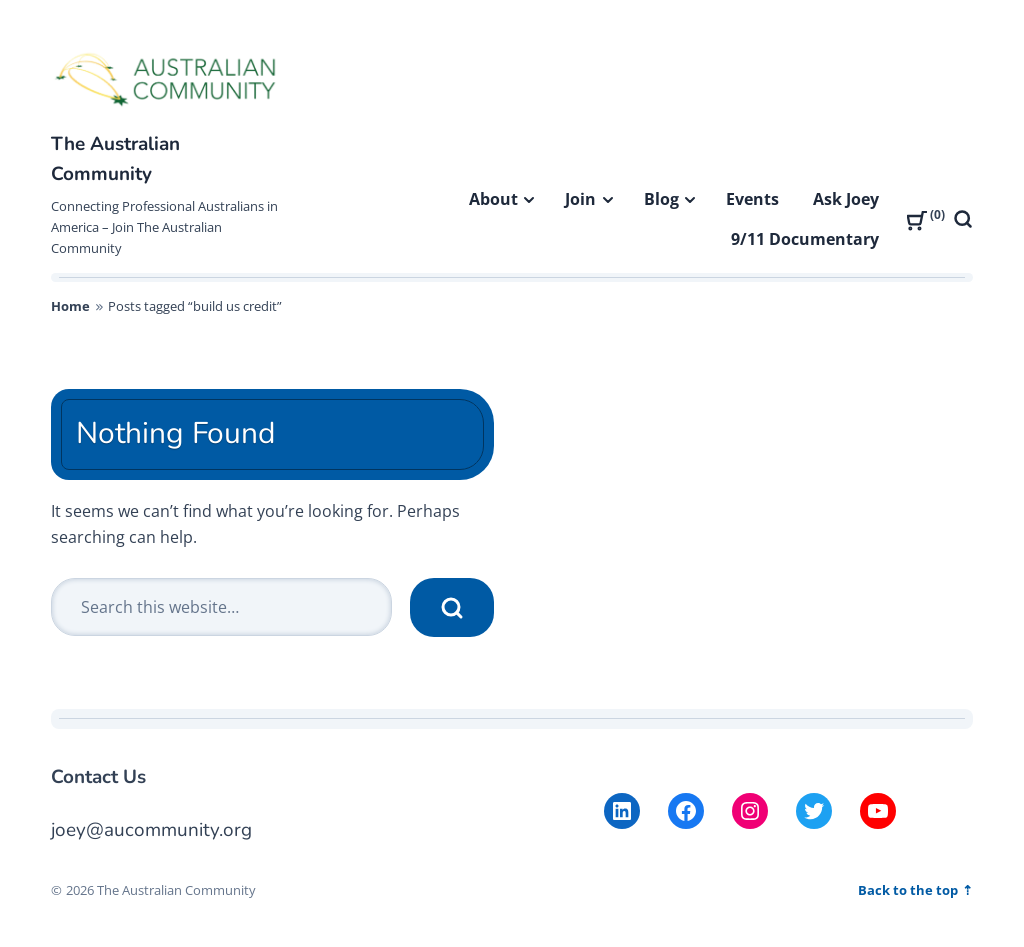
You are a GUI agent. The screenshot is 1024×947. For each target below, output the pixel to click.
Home (70, 306)
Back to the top (909, 890)
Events (752, 198)
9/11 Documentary (805, 238)
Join (580, 198)
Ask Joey (846, 198)
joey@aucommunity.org (151, 830)
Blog (661, 198)
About (493, 198)
